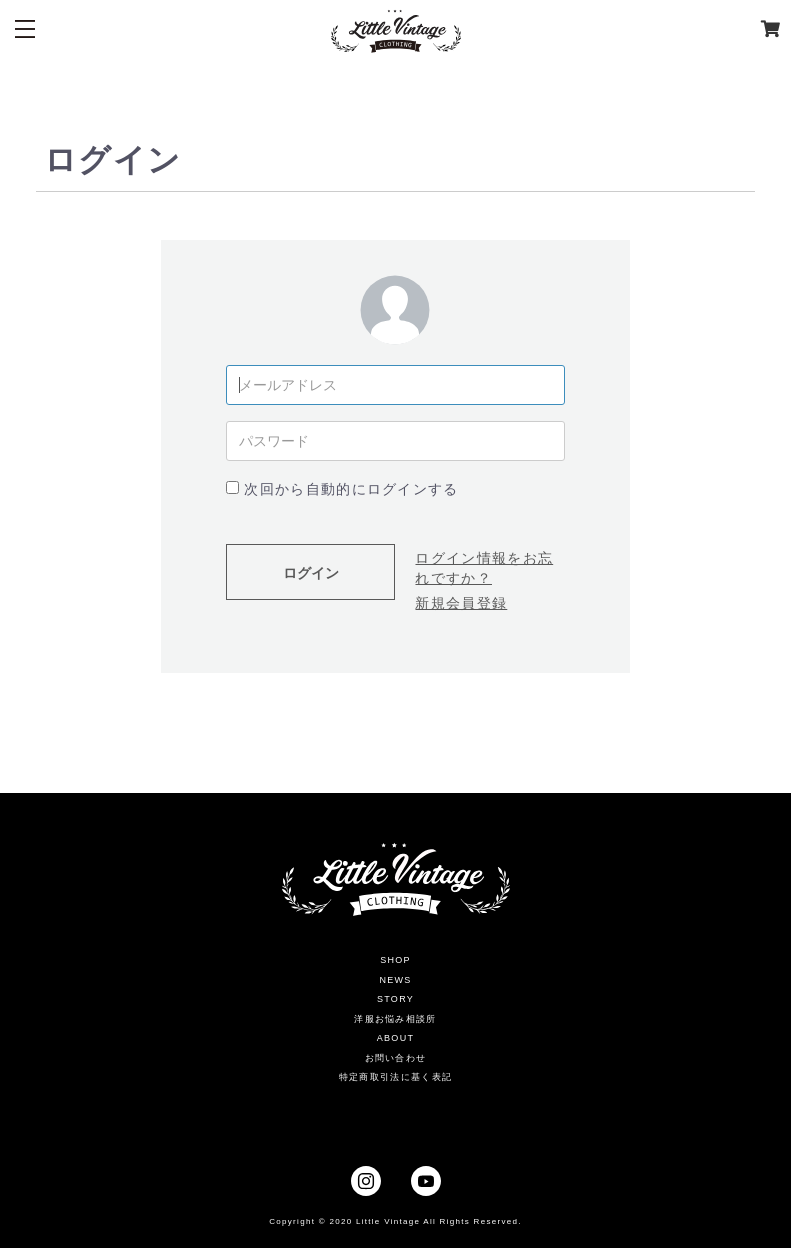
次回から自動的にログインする (351, 489)
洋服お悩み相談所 (395, 1019)
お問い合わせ (396, 1058)
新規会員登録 (461, 603)
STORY (395, 999)
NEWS (395, 980)
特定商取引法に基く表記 (395, 1077)
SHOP (395, 960)
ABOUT (396, 1038)
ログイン (311, 573)
